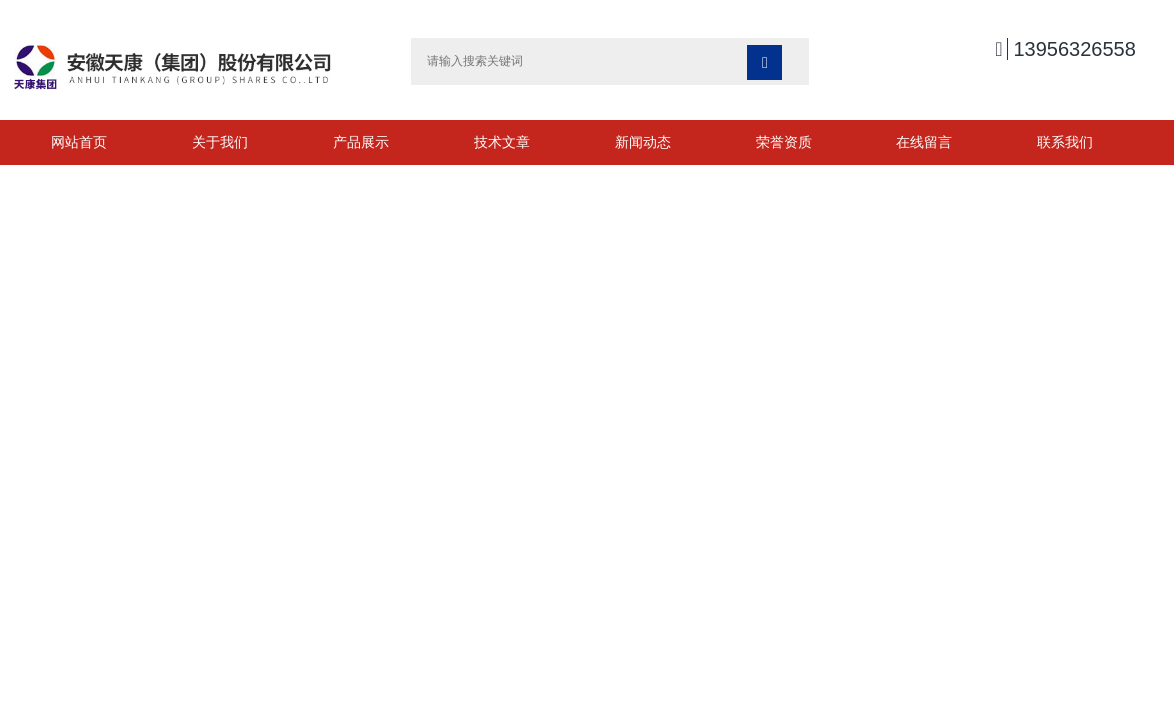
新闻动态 (643, 142)
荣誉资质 (784, 142)
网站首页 (79, 142)
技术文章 (502, 142)
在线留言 (924, 142)
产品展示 (361, 142)
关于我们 (220, 142)
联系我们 (1065, 142)
